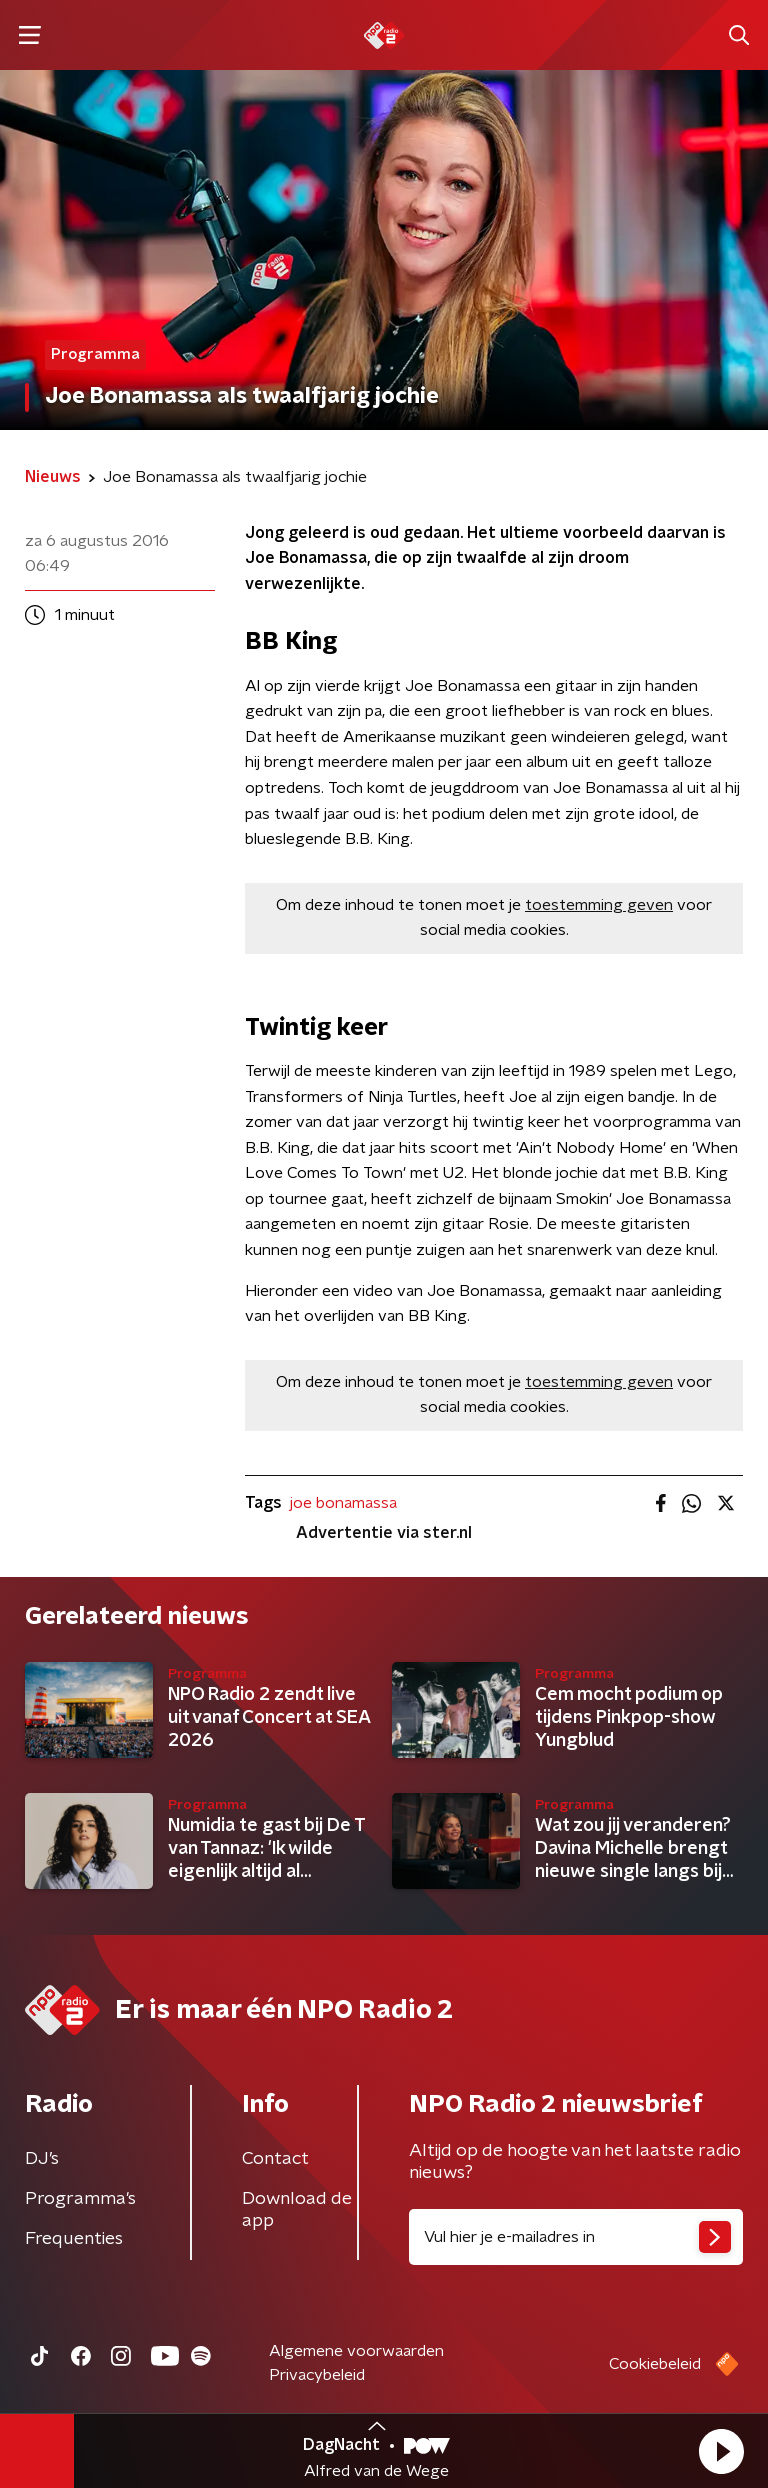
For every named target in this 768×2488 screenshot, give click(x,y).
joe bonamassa (343, 1503)
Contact (275, 2159)
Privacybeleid (317, 2375)
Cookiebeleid (655, 2364)
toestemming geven (599, 905)
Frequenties (74, 2239)
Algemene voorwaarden (356, 2351)
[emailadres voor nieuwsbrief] (576, 2237)
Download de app (297, 2210)
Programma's (80, 2199)
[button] (721, 2451)
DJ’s (42, 2159)
